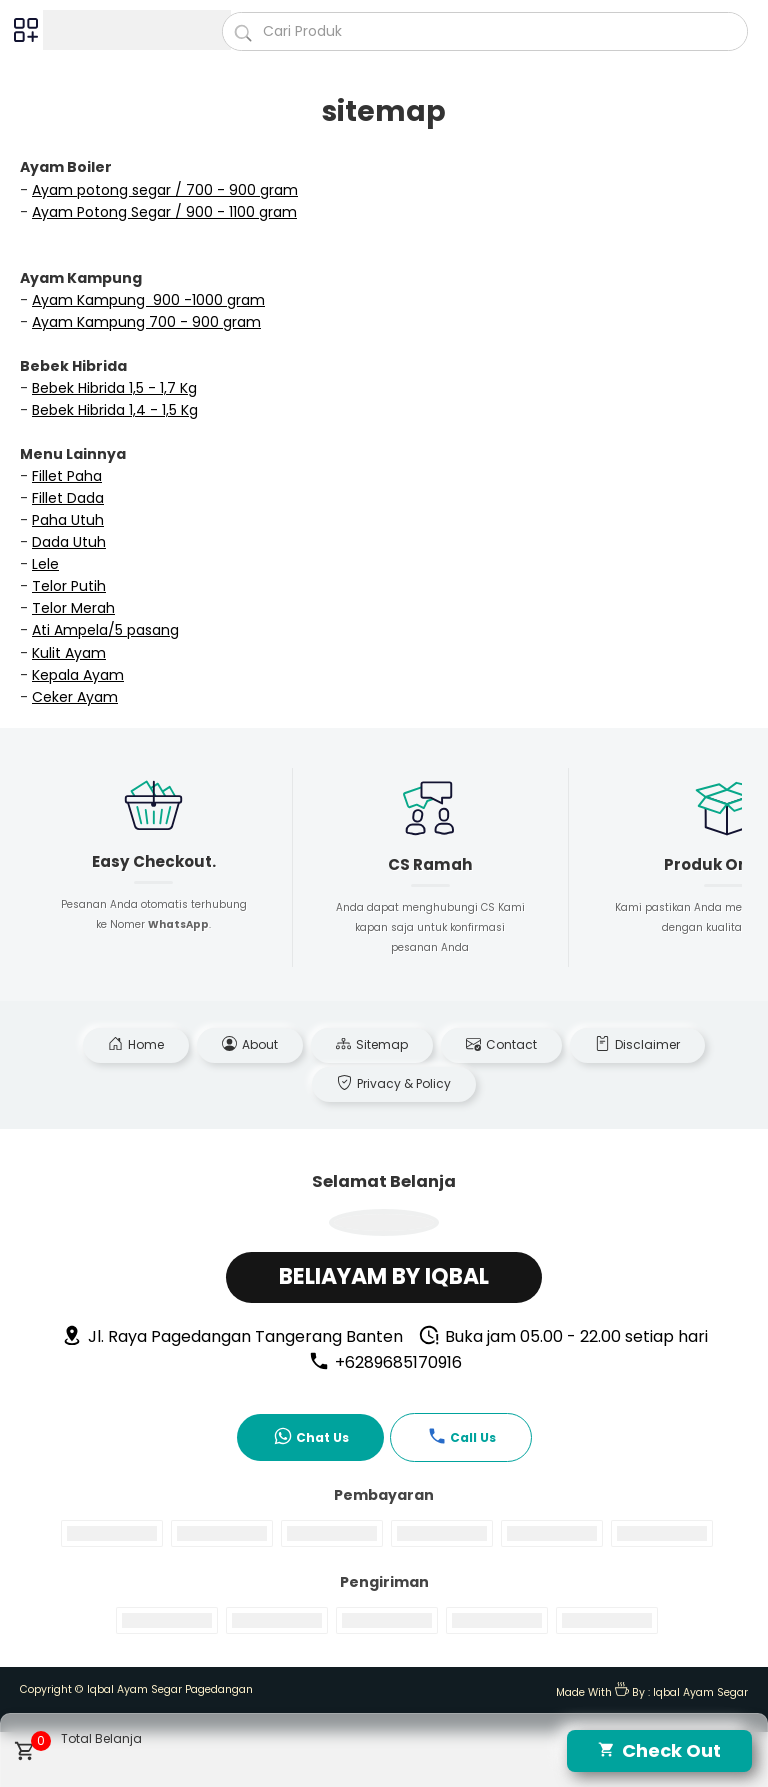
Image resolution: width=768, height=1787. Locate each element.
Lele (45, 564)
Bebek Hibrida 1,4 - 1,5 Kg (115, 410)
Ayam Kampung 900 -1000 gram (148, 300)
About (250, 1044)
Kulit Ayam (69, 653)
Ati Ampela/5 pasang (105, 630)
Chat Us (311, 1436)
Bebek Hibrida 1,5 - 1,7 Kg (114, 388)
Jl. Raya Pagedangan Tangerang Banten (232, 1336)
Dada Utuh (69, 542)
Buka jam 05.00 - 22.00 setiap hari (563, 1336)
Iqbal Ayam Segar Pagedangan (170, 1689)
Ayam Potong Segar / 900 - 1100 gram (164, 212)
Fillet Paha (67, 476)
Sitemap (372, 1044)
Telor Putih (69, 586)
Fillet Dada (68, 498)
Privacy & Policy (394, 1083)
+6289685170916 (385, 1362)
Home (136, 1044)
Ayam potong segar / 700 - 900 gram (165, 190)
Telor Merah (73, 608)
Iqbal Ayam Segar (700, 1692)
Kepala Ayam (78, 675)
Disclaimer (637, 1044)
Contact (501, 1044)
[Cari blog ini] (485, 31)
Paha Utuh (68, 520)
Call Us (461, 1436)
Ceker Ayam (75, 697)
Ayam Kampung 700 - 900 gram (146, 322)
